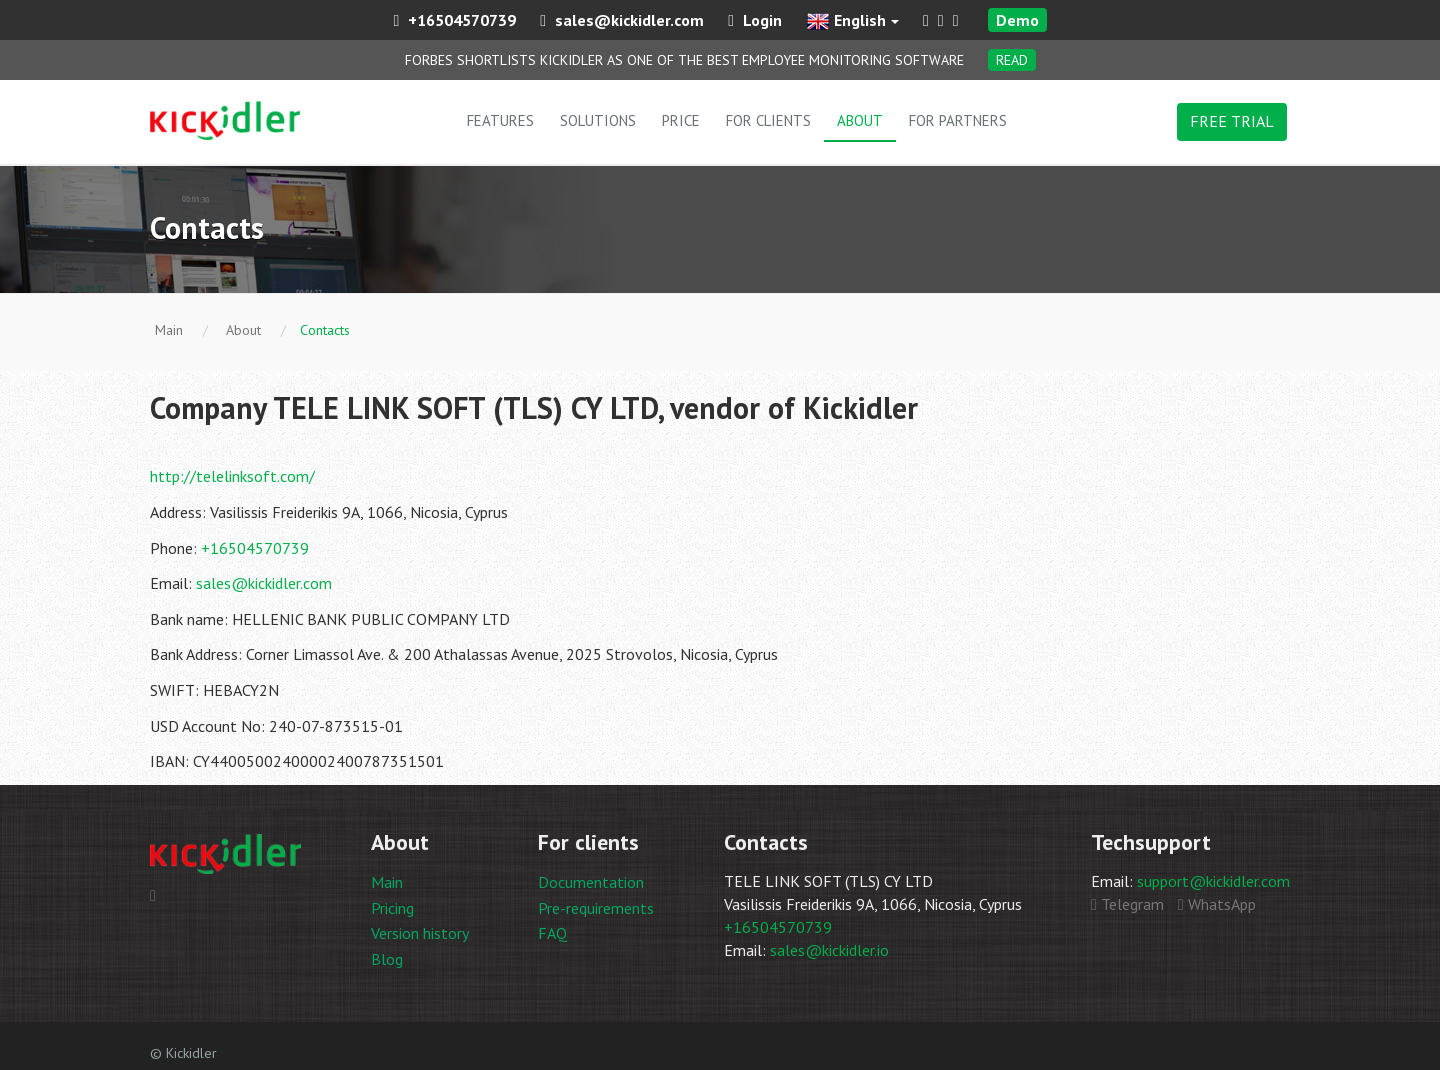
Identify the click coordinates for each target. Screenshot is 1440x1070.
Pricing (392, 908)
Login (755, 20)
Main (387, 882)
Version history (420, 933)
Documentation (591, 882)
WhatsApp (1217, 904)
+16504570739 (454, 20)
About (860, 120)
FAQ (552, 933)
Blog (387, 959)
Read (1012, 60)
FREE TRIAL (1232, 121)
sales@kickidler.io (829, 950)
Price (681, 120)
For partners (958, 120)
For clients (768, 120)
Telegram (1127, 904)
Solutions (598, 120)
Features (500, 120)
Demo (1017, 20)
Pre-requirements (596, 908)
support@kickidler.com (1213, 881)
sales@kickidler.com (622, 20)
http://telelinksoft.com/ (232, 476)
